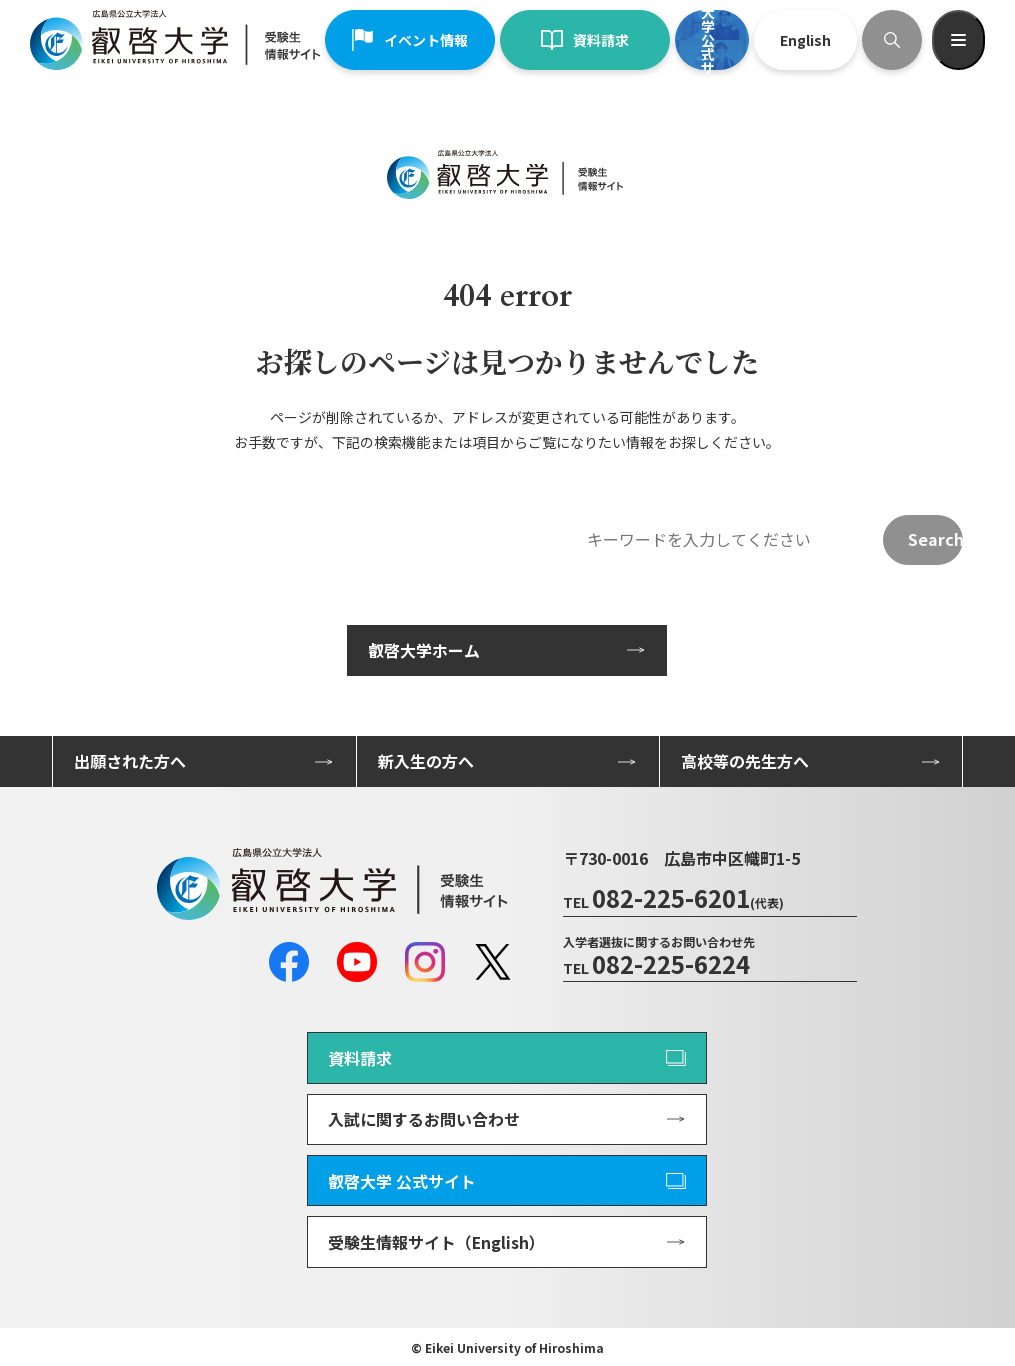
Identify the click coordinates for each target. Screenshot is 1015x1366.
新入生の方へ (426, 761)
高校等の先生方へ (745, 761)
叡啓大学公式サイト (708, 40)
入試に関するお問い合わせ (424, 1119)
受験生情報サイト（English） (436, 1242)
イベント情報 (410, 40)
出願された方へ (130, 761)
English (805, 40)
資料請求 (585, 40)
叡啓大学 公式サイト (402, 1181)
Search (935, 539)
